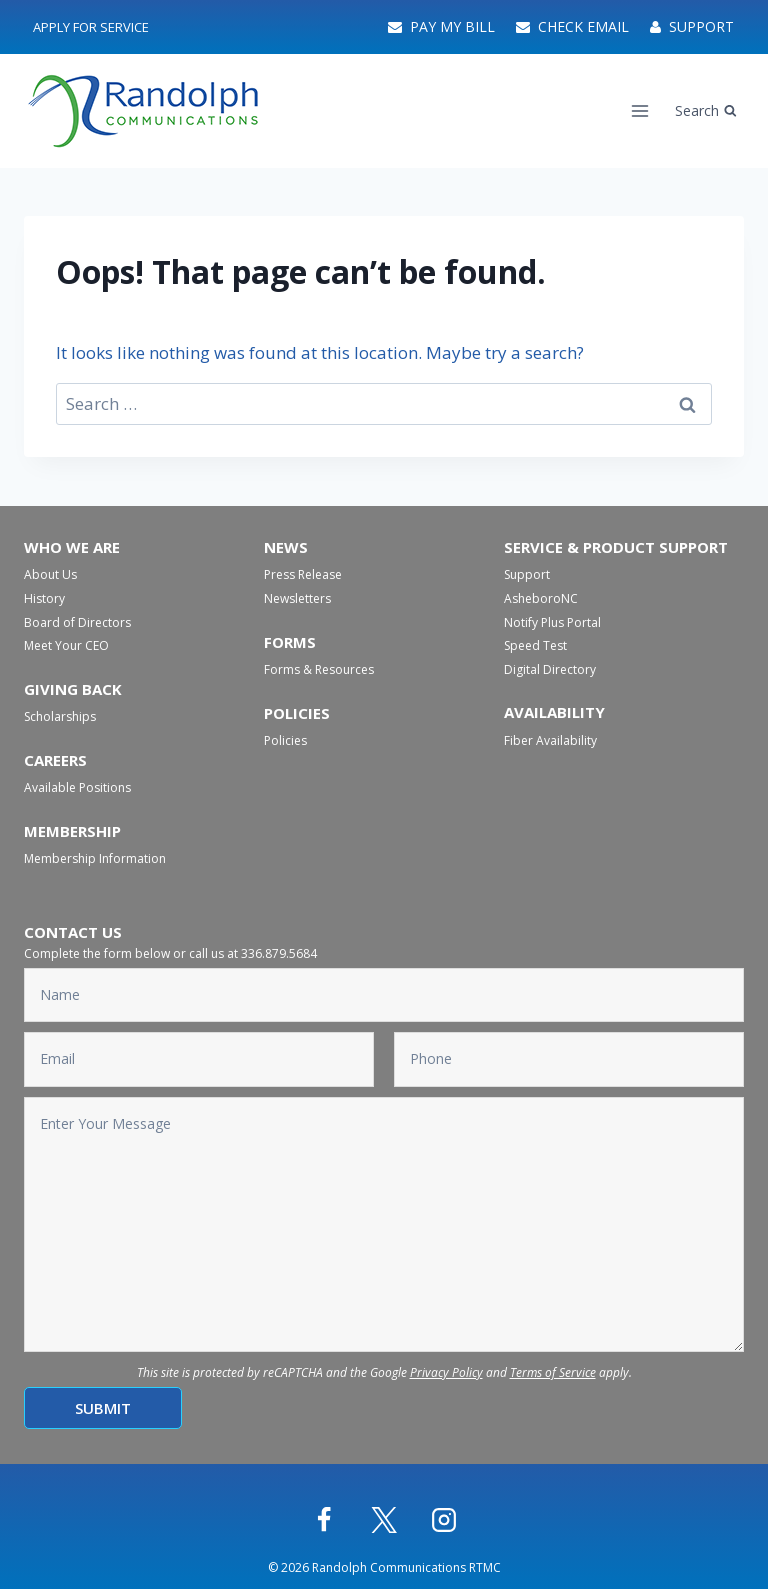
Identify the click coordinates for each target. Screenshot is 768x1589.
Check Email (572, 26)
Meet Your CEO (66, 645)
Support (692, 26)
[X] (384, 1520)
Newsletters (297, 598)
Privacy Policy (446, 1372)
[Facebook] (324, 1520)
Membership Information (95, 858)
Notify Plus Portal (552, 622)
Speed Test (535, 645)
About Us (50, 574)
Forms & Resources (319, 669)
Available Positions (77, 787)
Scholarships (60, 716)
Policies (285, 740)
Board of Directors (77, 622)
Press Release (303, 574)
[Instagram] (444, 1520)
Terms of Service (553, 1372)
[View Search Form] (706, 111)
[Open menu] (640, 110)
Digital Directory (550, 669)
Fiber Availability (550, 740)
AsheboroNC (541, 598)
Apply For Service (91, 27)
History (44, 598)
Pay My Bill (441, 26)
